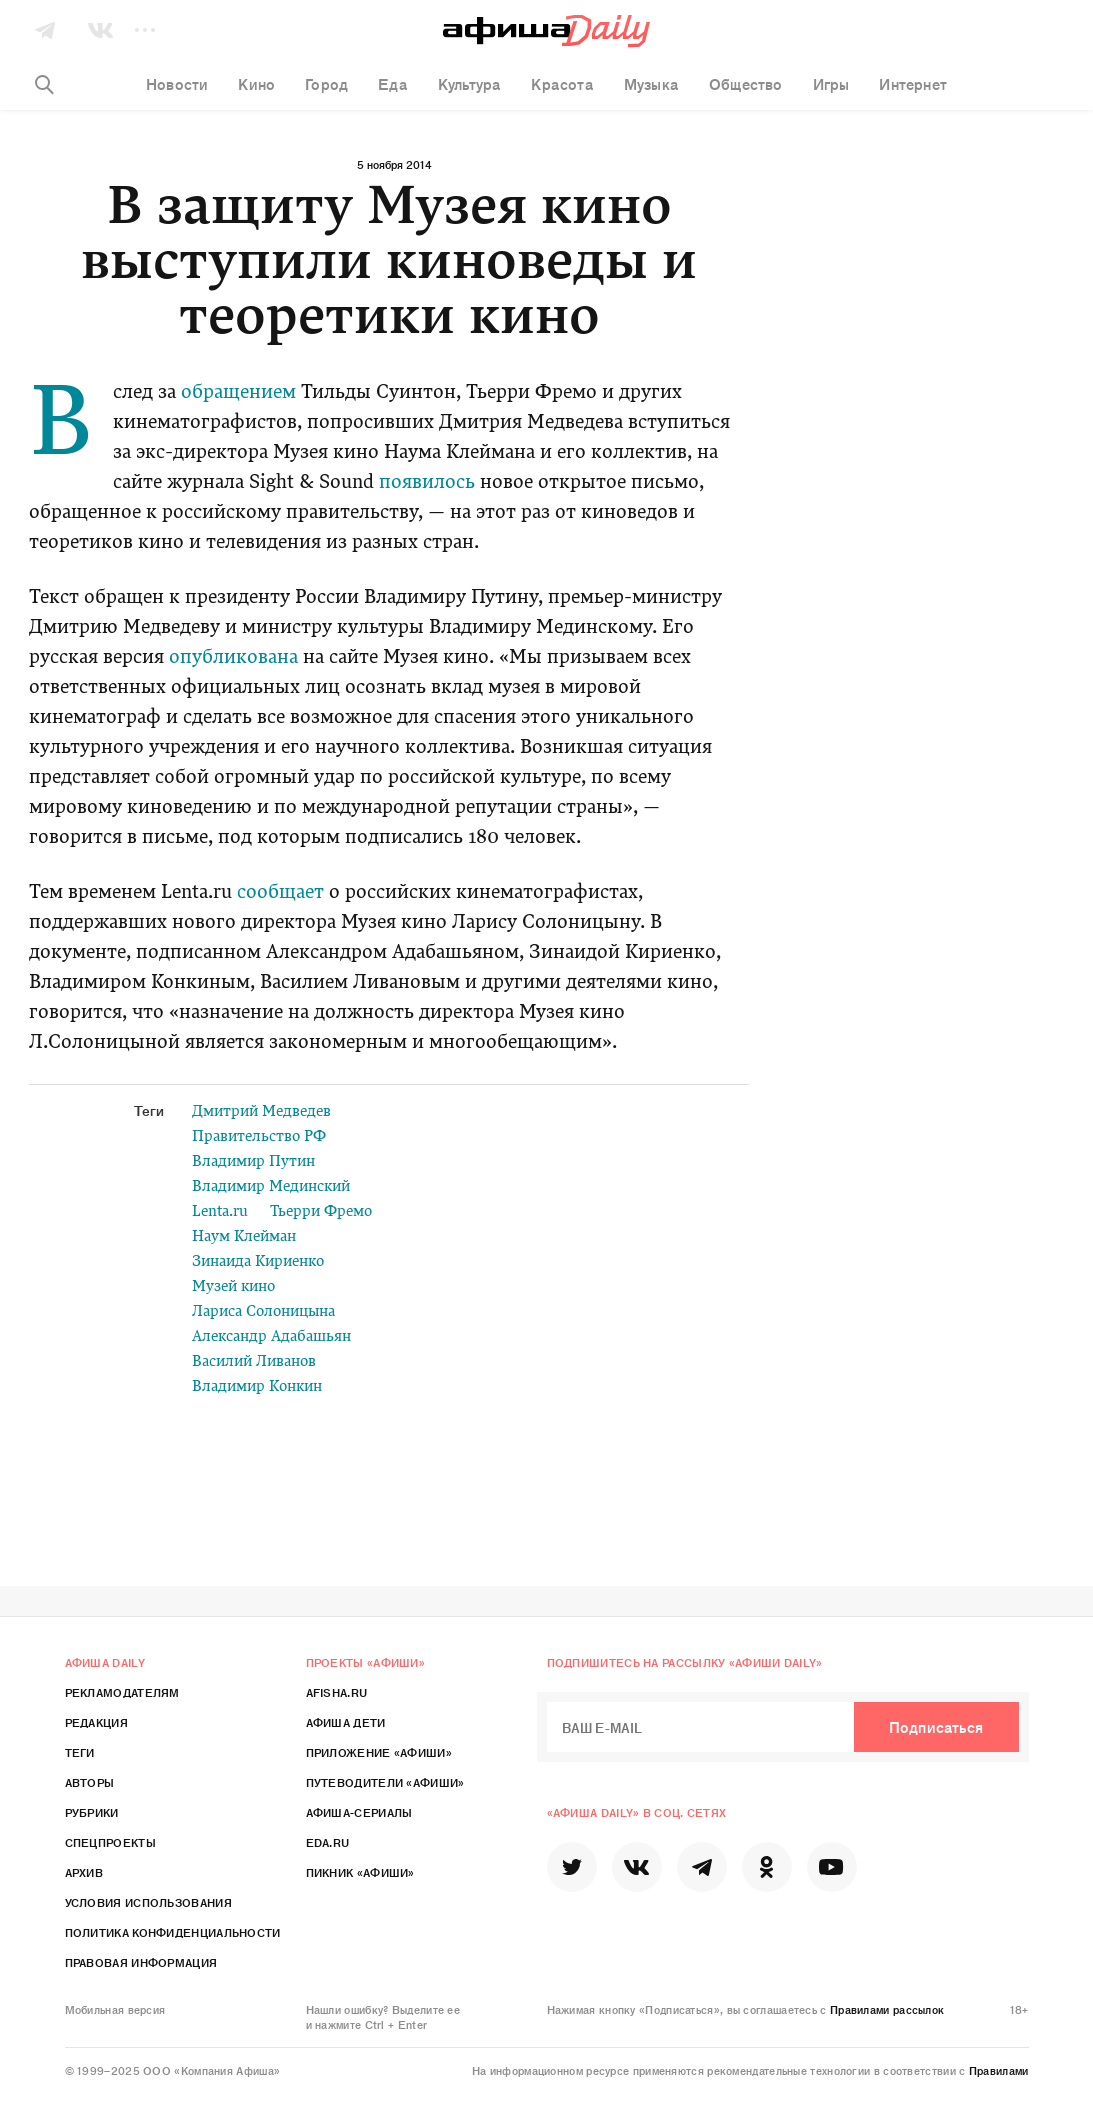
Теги (80, 1752)
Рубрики (92, 1812)
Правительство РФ (259, 1137)
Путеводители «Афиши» (385, 1782)
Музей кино (233, 1287)
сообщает (278, 893)
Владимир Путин (253, 1162)
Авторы (90, 1782)
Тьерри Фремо (321, 1212)
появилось (427, 483)
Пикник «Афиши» (360, 1872)
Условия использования (148, 1902)
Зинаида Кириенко (258, 1262)
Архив (84, 1872)
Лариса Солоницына (263, 1312)
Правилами (999, 2070)
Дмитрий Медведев (261, 1112)
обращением (238, 393)
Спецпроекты (110, 1842)
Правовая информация (141, 1962)
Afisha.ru (337, 1692)
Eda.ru (328, 1842)
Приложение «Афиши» (379, 1752)
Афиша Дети (346, 1722)
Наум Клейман (244, 1237)
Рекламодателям (122, 1692)
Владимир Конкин (257, 1387)
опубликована (233, 658)
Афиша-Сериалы (359, 1812)
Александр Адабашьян (271, 1337)
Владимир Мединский (271, 1187)
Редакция (96, 1722)
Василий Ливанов (254, 1362)
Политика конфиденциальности (173, 1932)
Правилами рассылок (887, 2009)
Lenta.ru (220, 1212)
